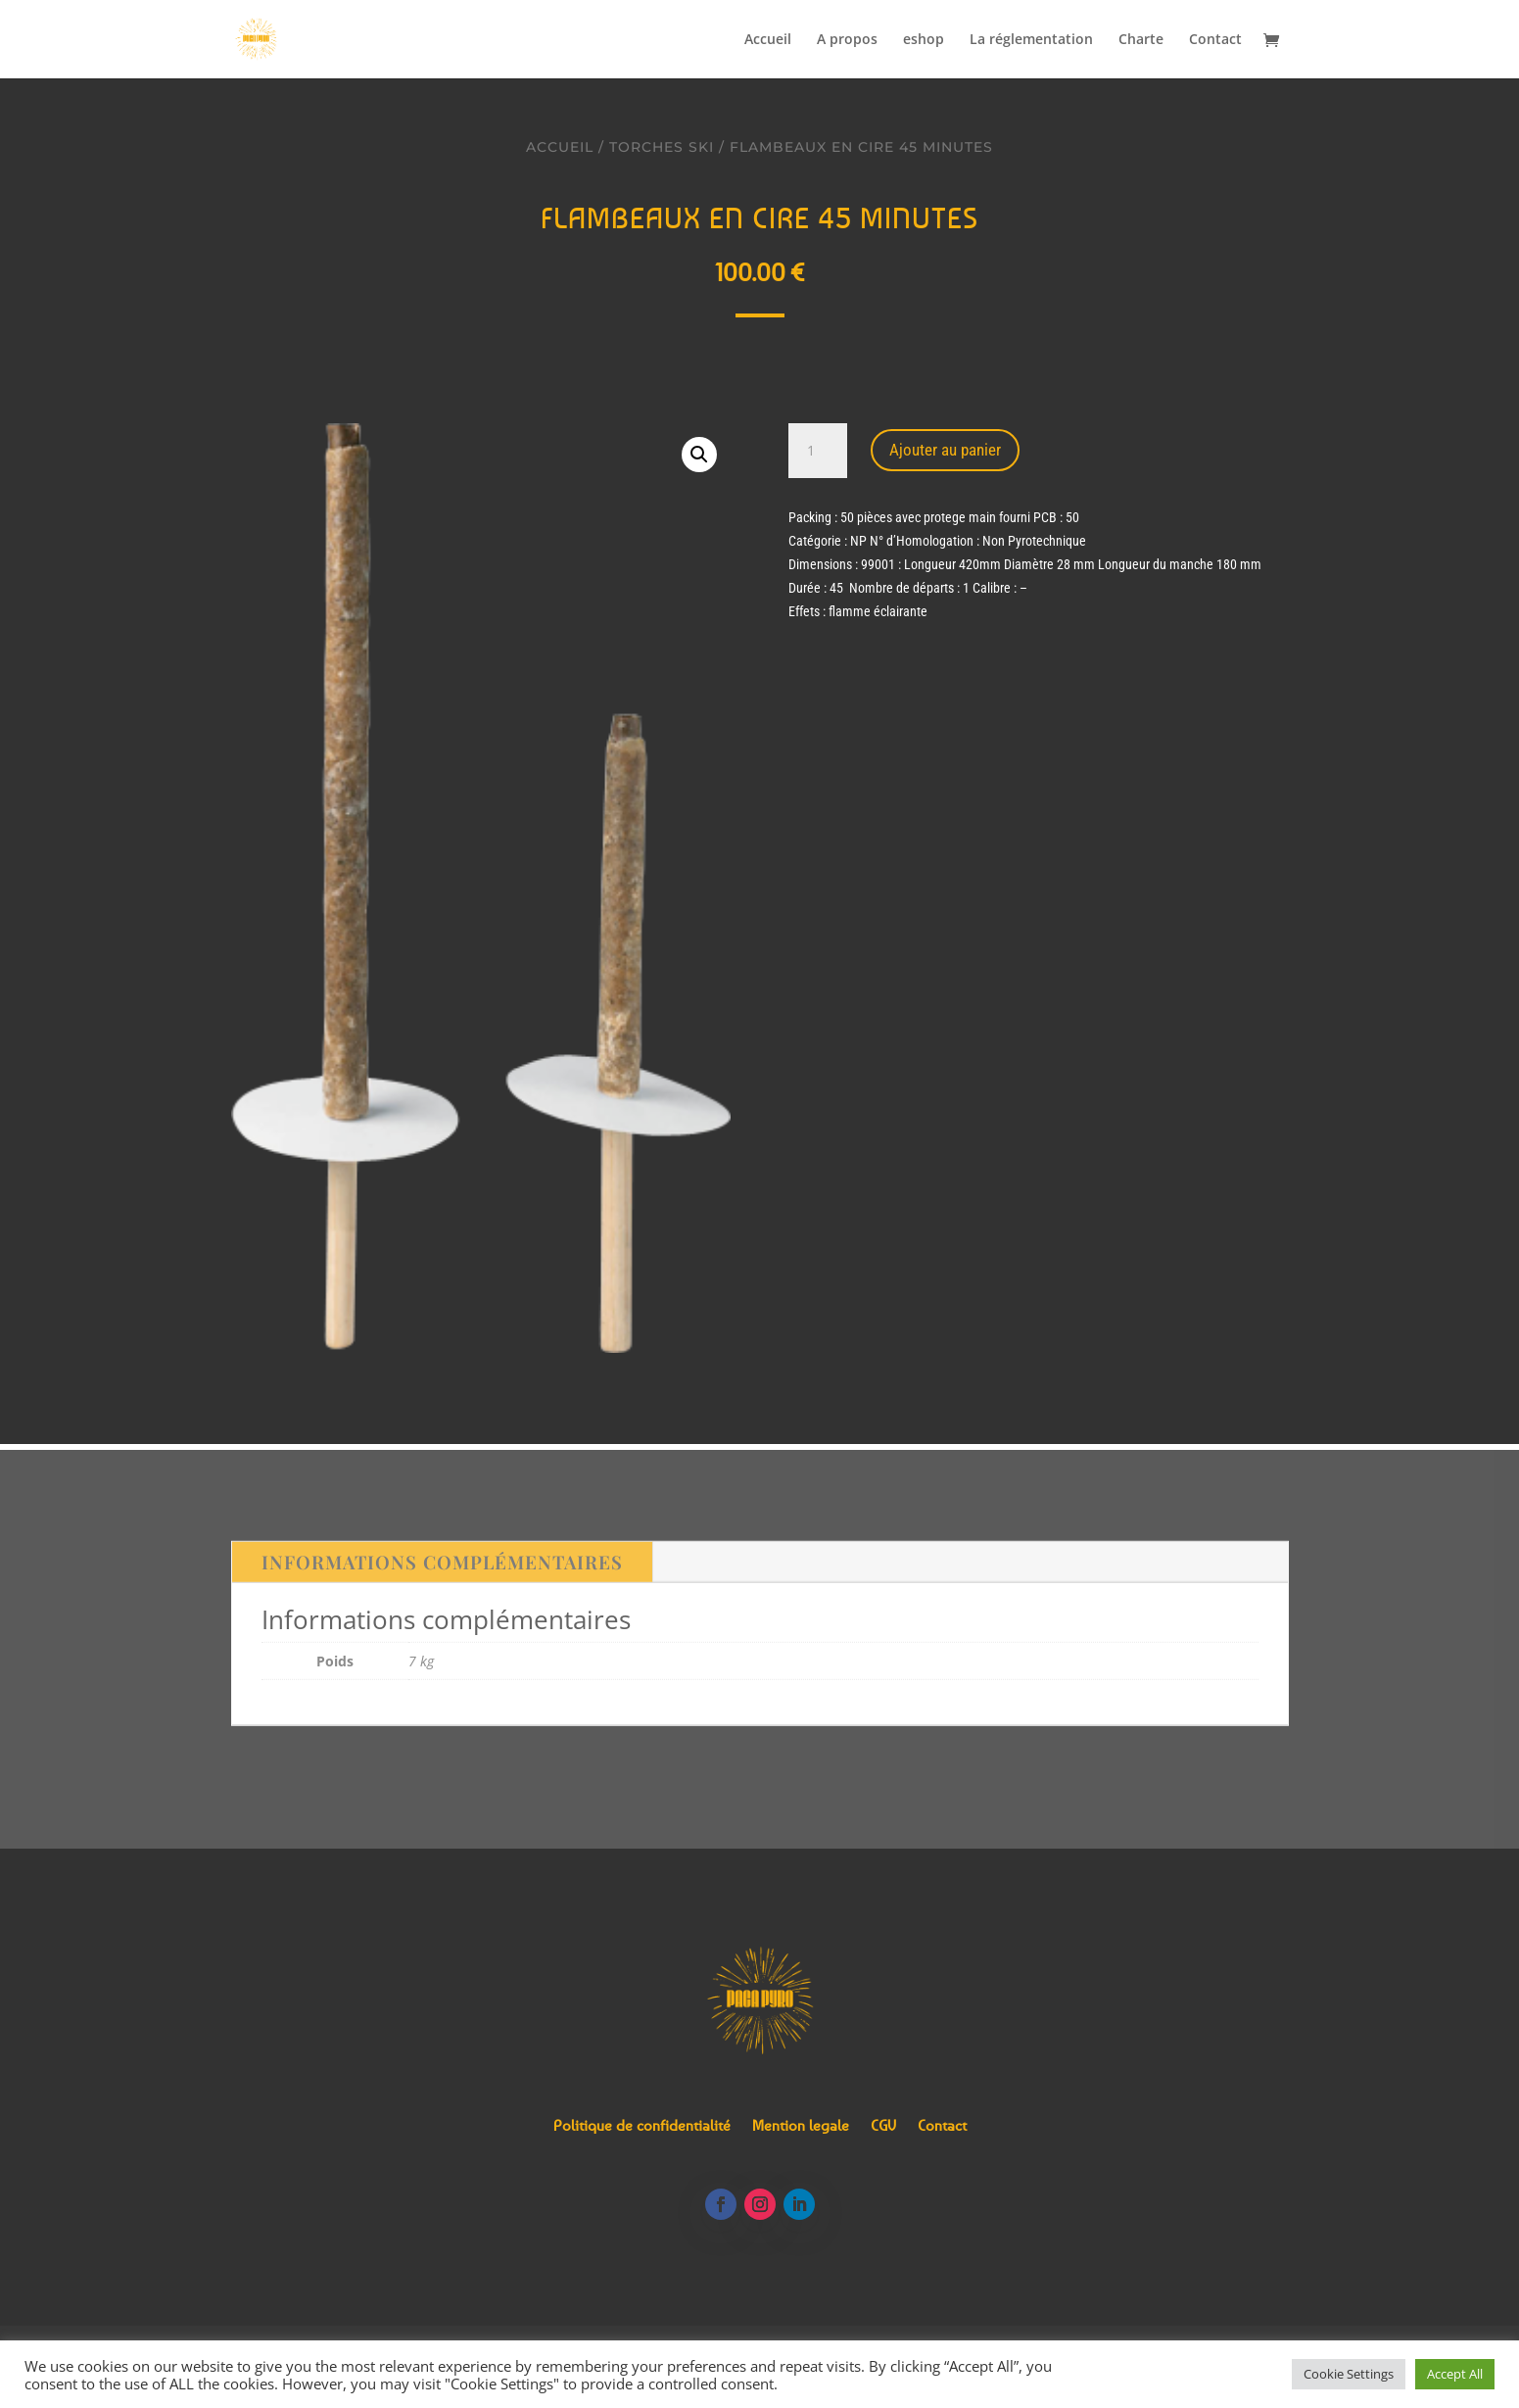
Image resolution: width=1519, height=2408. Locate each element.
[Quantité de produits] (817, 450)
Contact (1215, 40)
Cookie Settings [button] (1349, 2374)
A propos (847, 40)
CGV (883, 2126)
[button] (699, 454)
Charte (1140, 40)
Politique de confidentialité (642, 2126)
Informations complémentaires (442, 1571)
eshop (923, 40)
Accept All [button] (1455, 2374)
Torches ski (661, 147)
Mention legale (800, 2126)
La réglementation (1031, 40)
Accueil (767, 40)
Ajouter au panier (945, 449)
